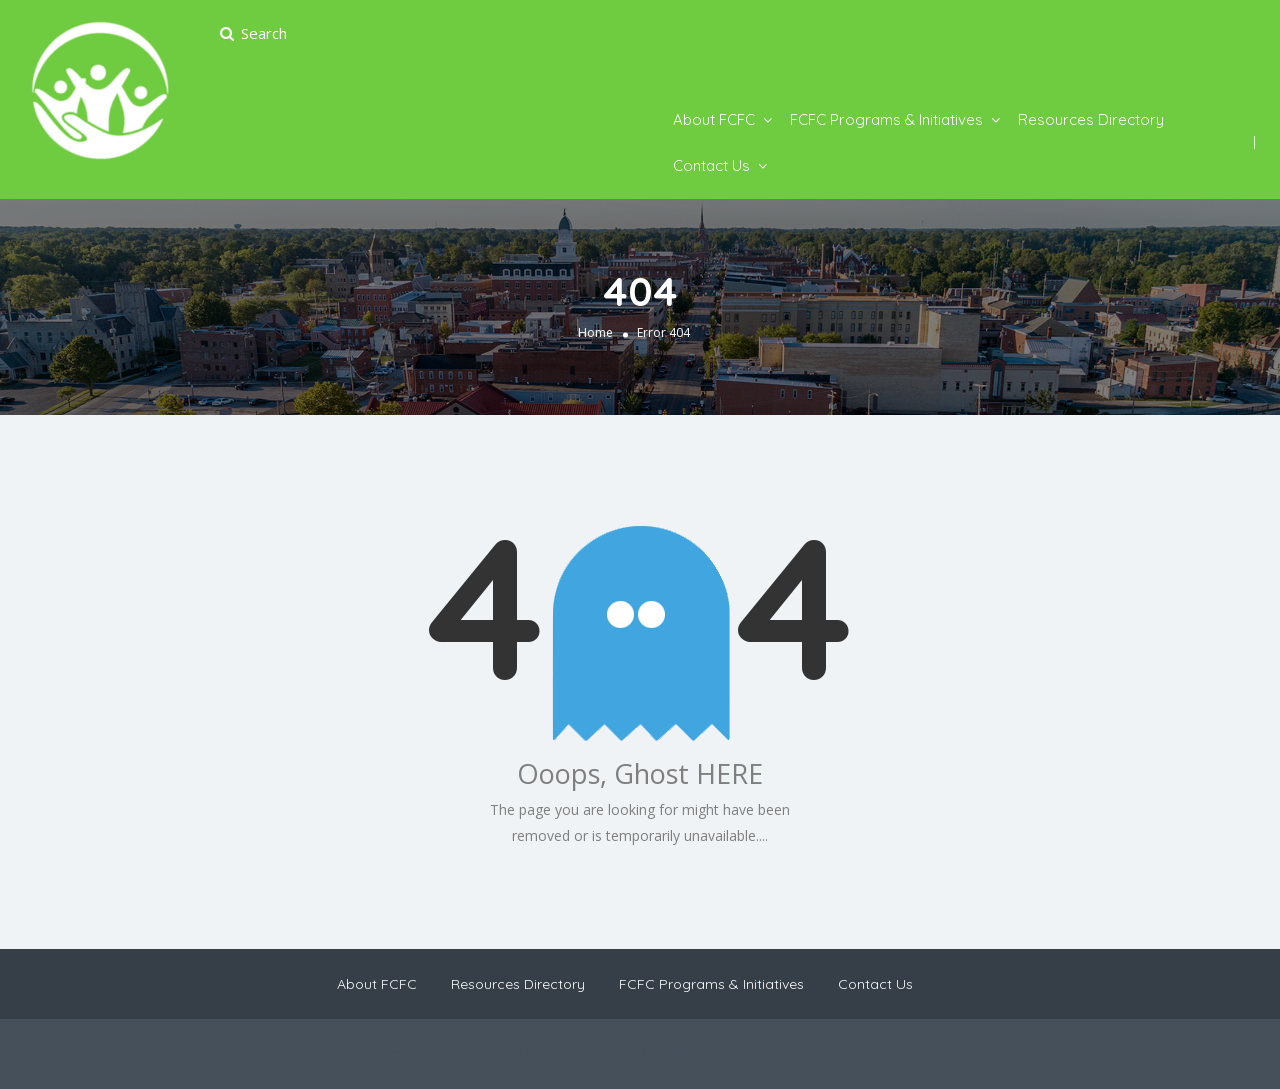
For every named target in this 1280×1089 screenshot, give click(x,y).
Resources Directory (1091, 119)
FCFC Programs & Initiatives (886, 119)
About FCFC (714, 119)
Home (595, 332)
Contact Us (711, 165)
